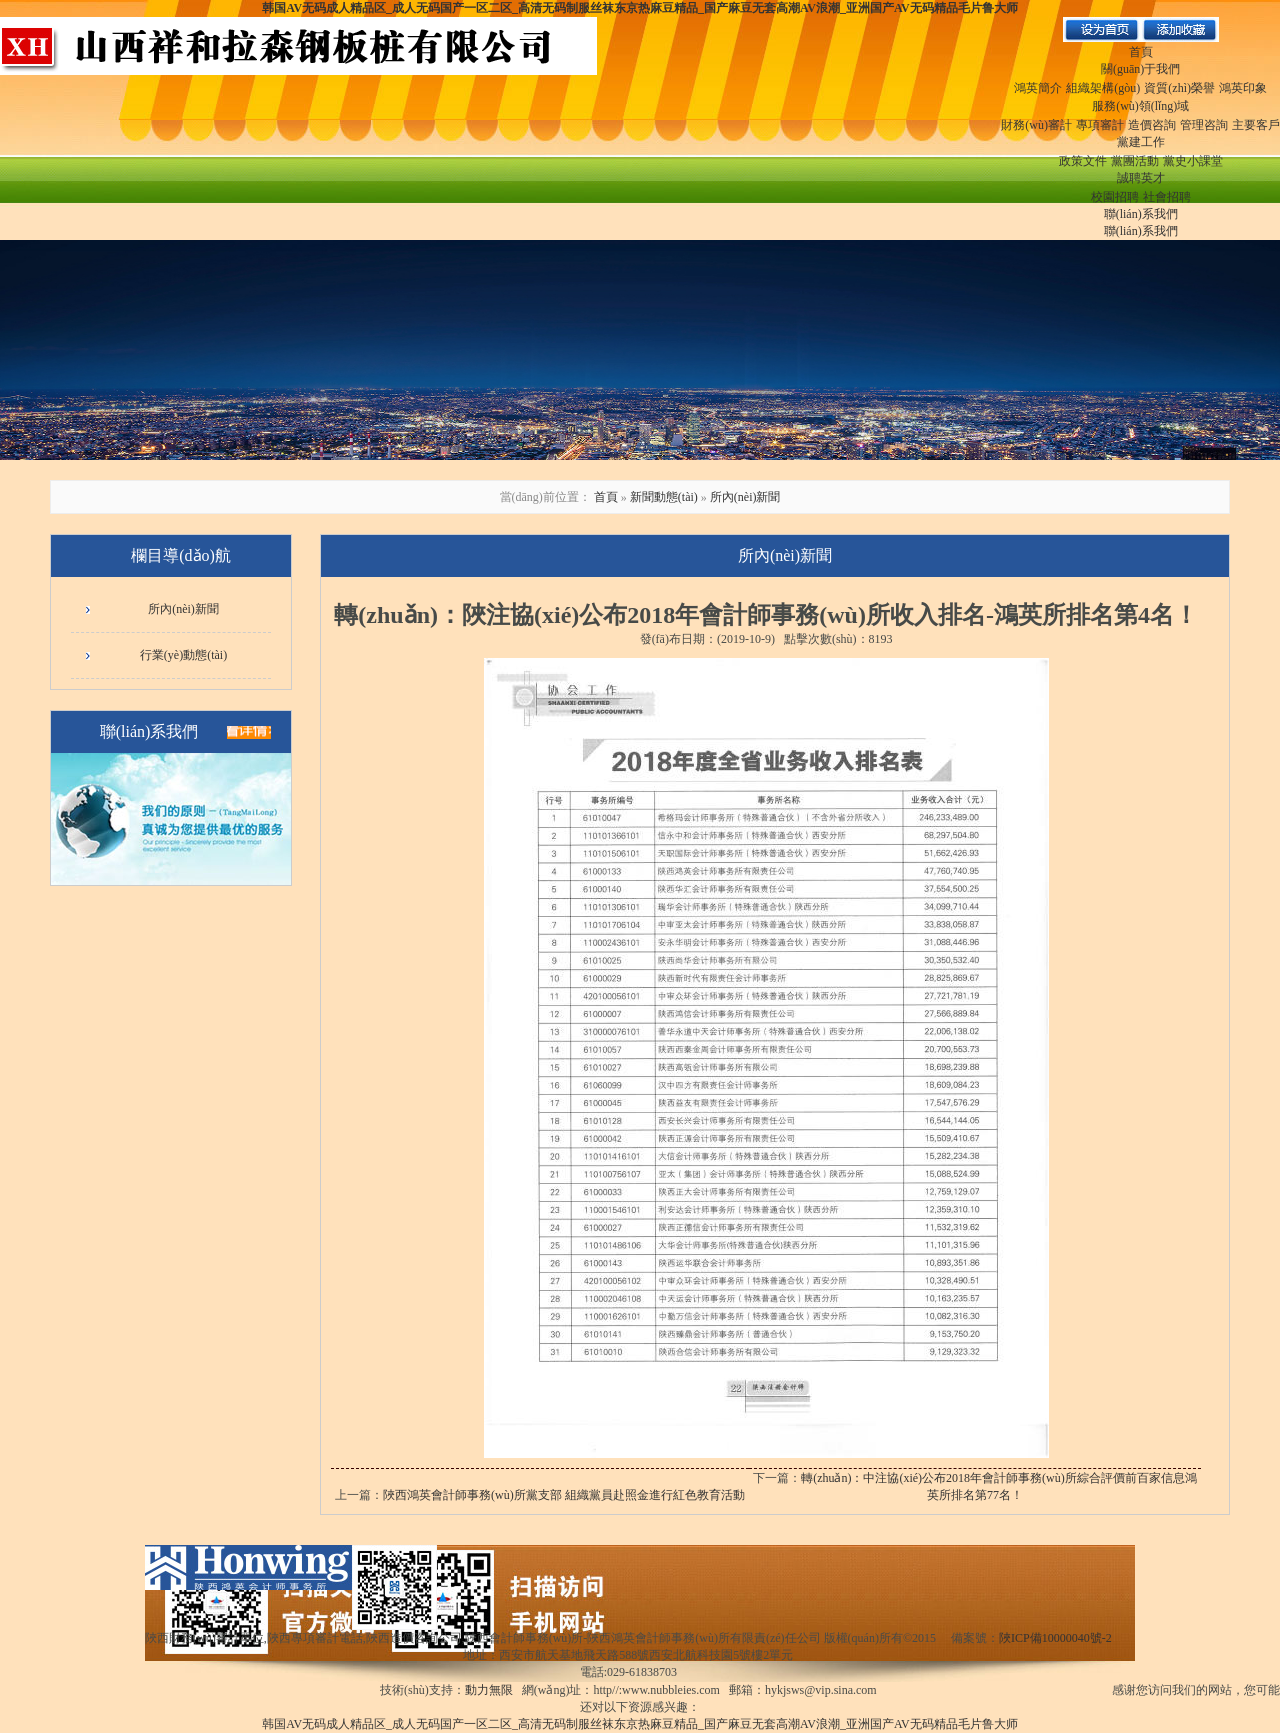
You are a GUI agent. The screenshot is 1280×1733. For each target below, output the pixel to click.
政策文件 (1083, 161)
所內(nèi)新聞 (745, 497)
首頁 (1141, 52)
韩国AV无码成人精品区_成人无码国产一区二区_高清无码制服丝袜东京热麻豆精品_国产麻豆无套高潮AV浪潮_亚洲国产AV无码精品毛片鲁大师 (639, 8)
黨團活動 (1135, 161)
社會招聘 (1167, 197)
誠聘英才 (1141, 178)
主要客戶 (1256, 125)
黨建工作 (1141, 142)
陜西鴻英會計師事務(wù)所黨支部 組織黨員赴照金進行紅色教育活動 (564, 1495)
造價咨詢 (1152, 125)
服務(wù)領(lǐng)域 (1140, 106)
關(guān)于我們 (1140, 69)
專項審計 (1100, 125)
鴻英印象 (1243, 88)
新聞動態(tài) (664, 497)
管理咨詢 (1204, 125)
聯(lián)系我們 (1141, 214)
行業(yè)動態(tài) (183, 655)
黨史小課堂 (1193, 161)
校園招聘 (1115, 197)
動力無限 (489, 1690)
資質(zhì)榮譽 (1179, 88)
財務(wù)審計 (1036, 125)
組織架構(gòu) (1103, 88)
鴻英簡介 (1038, 88)
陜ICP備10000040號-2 (1055, 1638)
